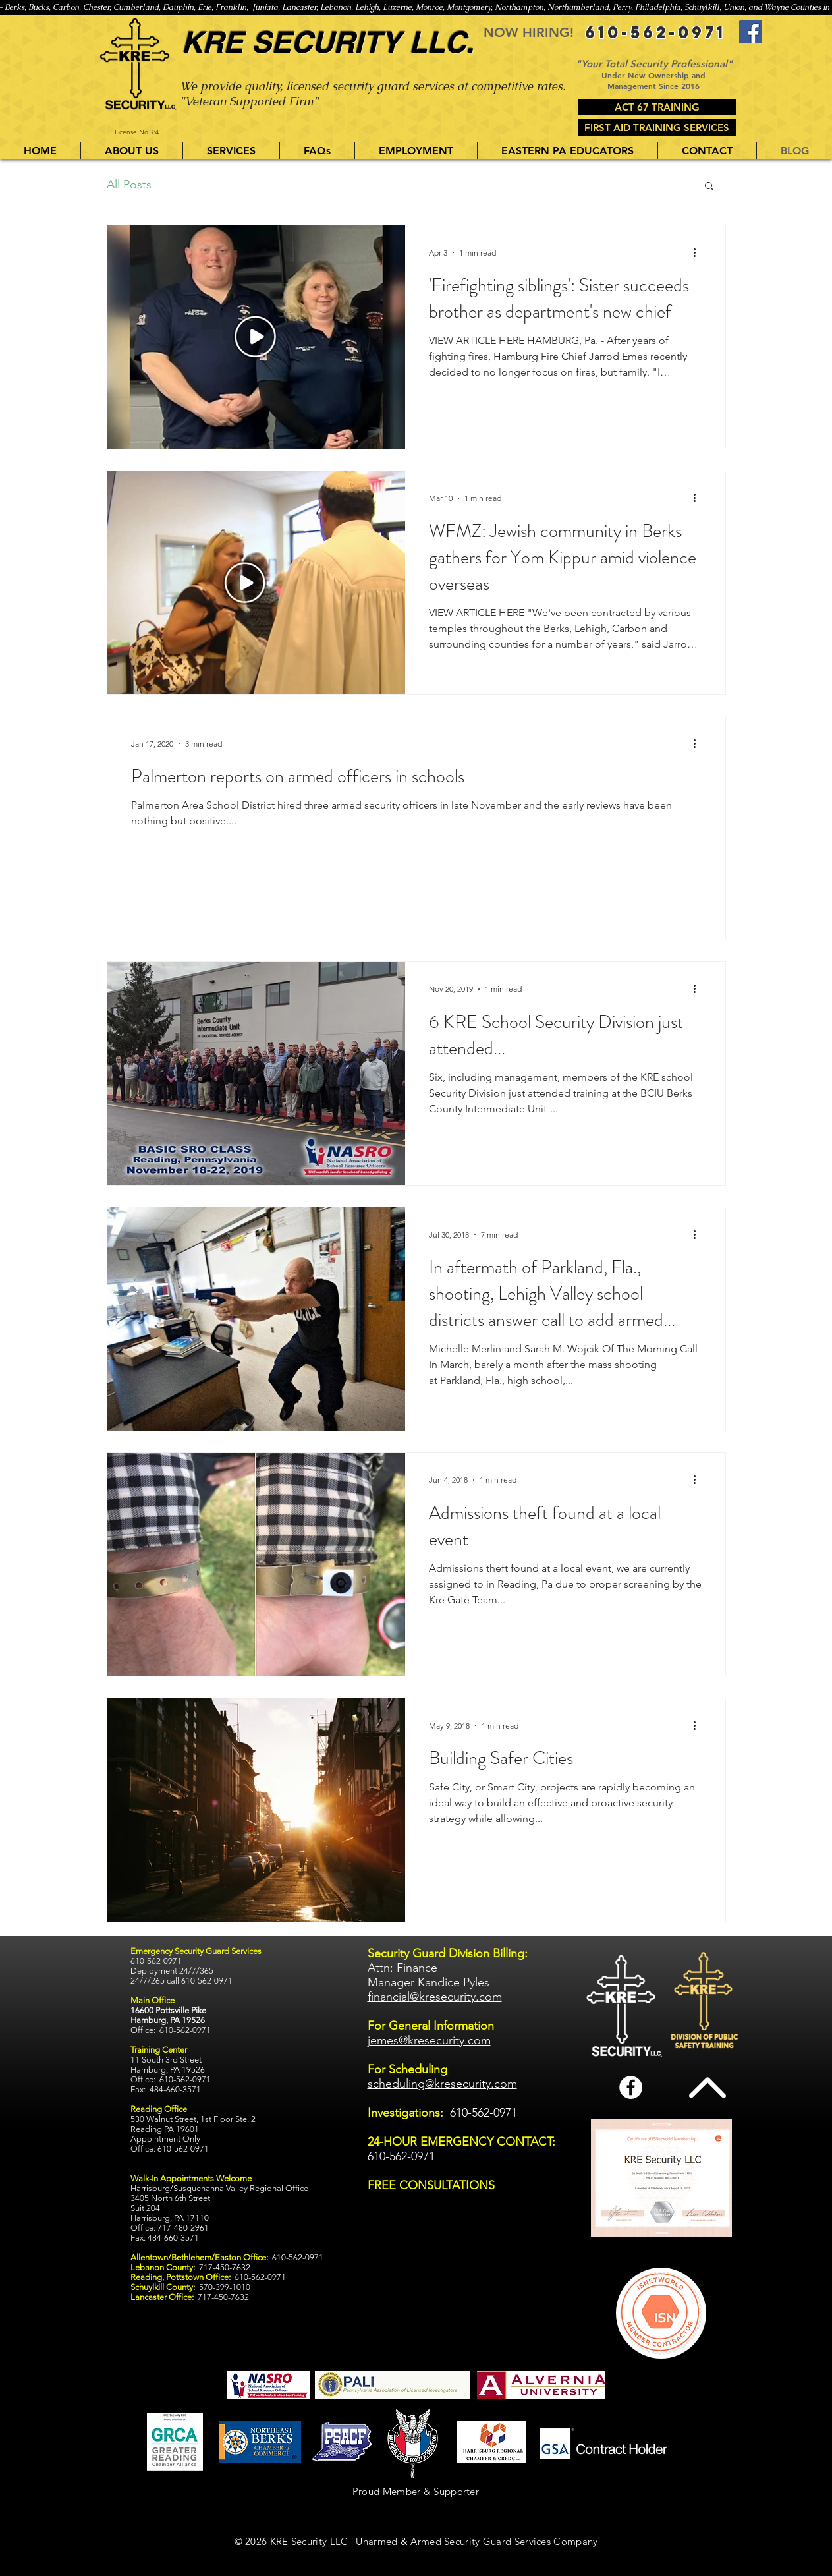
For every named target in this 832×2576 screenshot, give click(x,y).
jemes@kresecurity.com (429, 2040)
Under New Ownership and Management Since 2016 (653, 80)
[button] (231, 150)
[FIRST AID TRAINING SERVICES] (657, 127)
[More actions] (699, 252)
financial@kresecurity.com (435, 1996)
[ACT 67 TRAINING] (657, 107)
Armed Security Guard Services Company (503, 2541)
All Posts (129, 184)
